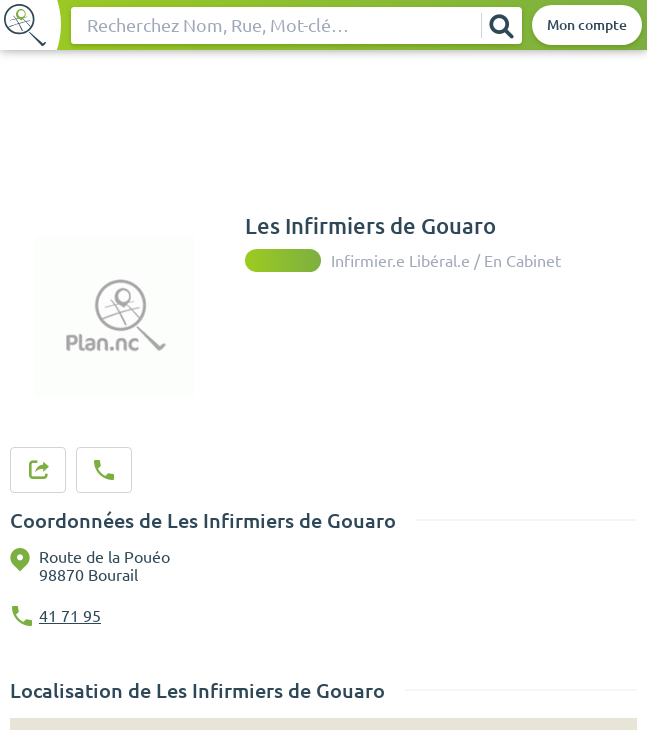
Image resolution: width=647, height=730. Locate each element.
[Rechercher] (501, 25)
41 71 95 (70, 616)
